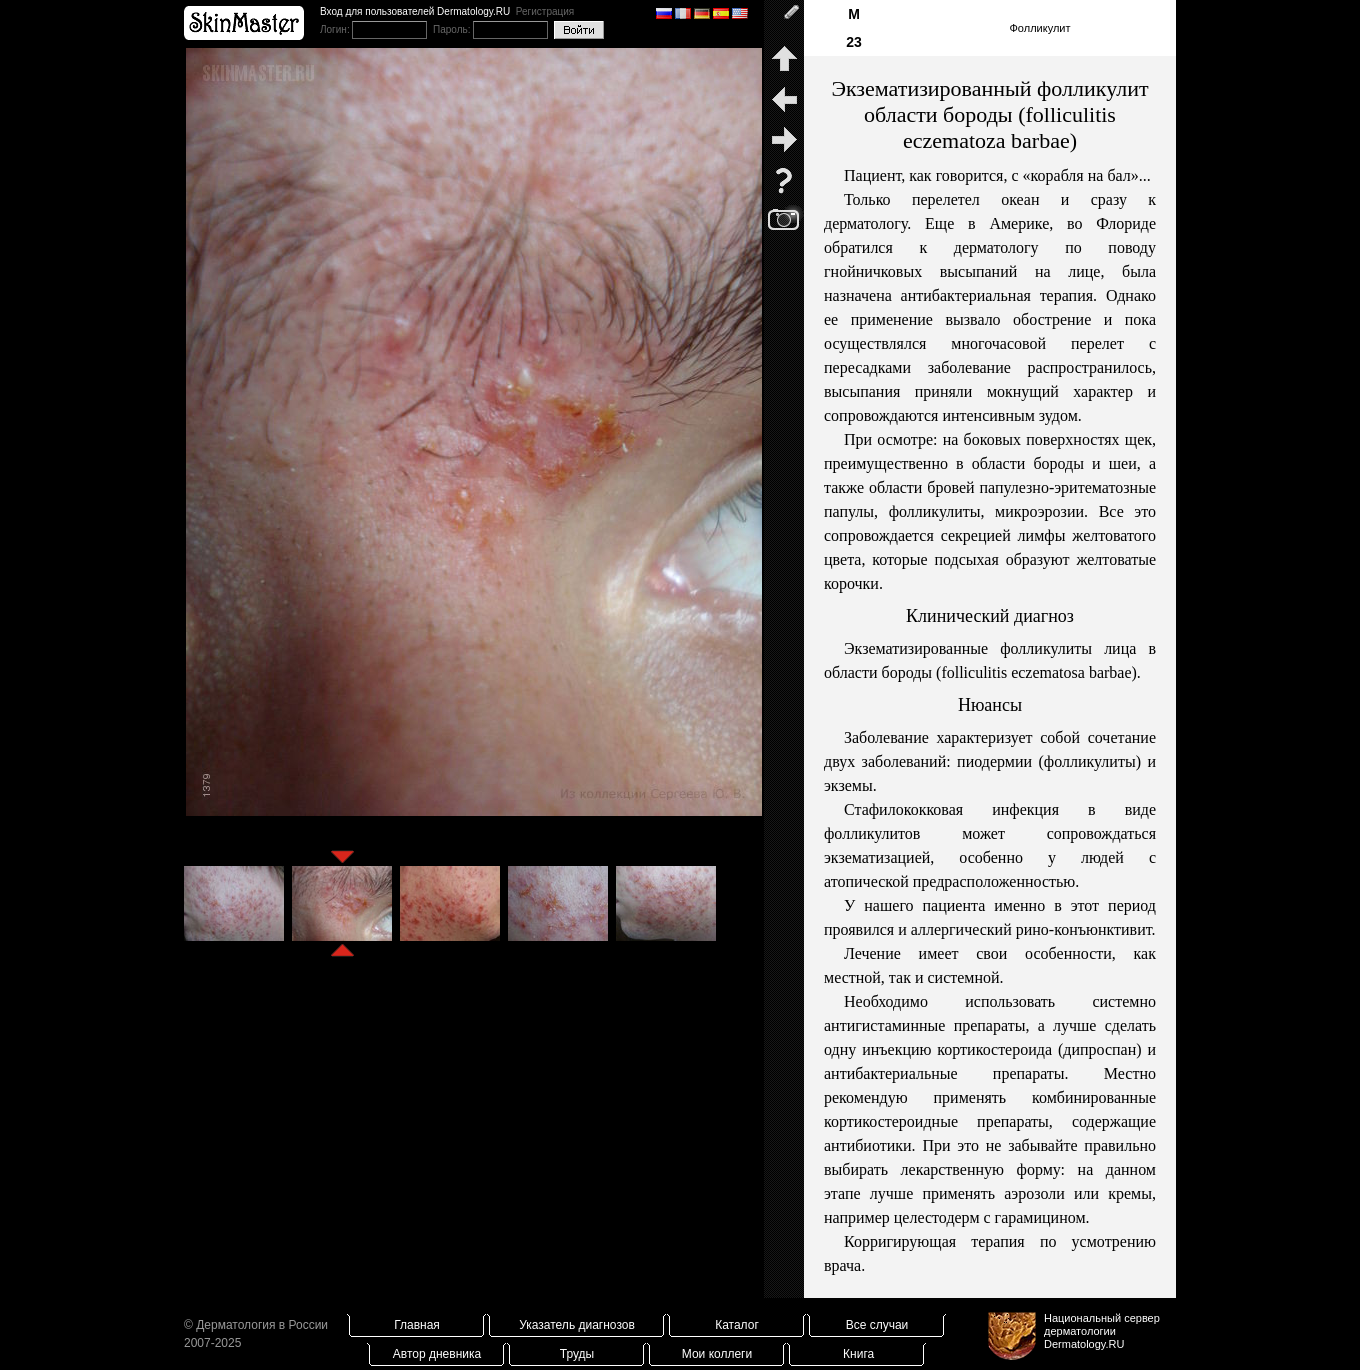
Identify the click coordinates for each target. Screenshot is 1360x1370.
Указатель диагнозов (577, 1325)
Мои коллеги (717, 1354)
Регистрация (545, 11)
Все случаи (877, 1325)
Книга (858, 1354)
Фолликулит (1039, 28)
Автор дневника (437, 1354)
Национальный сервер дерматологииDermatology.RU (1102, 1331)
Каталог (737, 1325)
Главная (417, 1325)
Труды (577, 1354)
